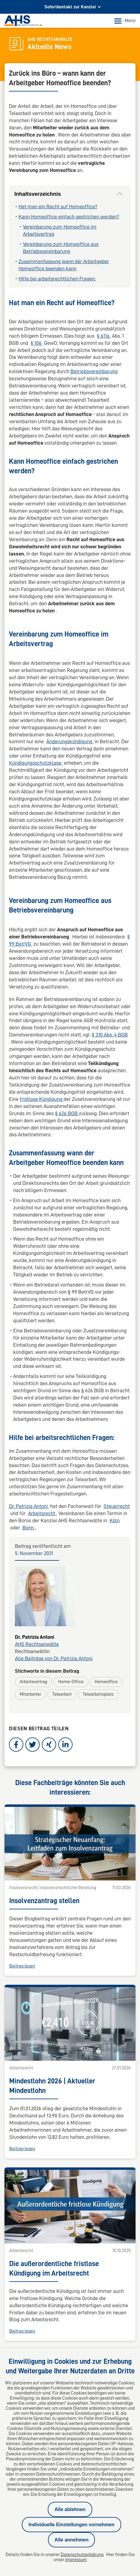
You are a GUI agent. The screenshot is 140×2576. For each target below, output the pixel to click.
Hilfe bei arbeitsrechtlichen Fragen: (57, 278)
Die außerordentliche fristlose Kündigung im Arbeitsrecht (54, 2059)
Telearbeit (62, 1694)
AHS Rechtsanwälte (37, 1644)
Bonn (28, 1527)
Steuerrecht (117, 1506)
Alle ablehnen (69, 2509)
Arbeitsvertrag (33, 1681)
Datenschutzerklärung (82, 2554)
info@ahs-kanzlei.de (43, 2236)
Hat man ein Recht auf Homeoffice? (58, 206)
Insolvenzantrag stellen (44, 1831)
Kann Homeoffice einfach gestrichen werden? (69, 216)
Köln (115, 1520)
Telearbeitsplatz (98, 1694)
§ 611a (104, 336)
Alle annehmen (72, 2539)
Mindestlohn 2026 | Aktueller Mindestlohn (52, 1946)
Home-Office (71, 1681)
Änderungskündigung (69, 741)
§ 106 (36, 343)
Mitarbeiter (30, 1694)
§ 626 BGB (67, 1113)
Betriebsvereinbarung (94, 371)
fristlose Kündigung (42, 1099)
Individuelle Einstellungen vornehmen (71, 2524)
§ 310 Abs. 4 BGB (110, 1034)
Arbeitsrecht (42, 1513)
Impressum (76, 2559)
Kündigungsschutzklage (36, 763)
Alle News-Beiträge (70, 2148)
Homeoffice (106, 1681)
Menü (125, 21)
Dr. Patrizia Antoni (29, 1506)
